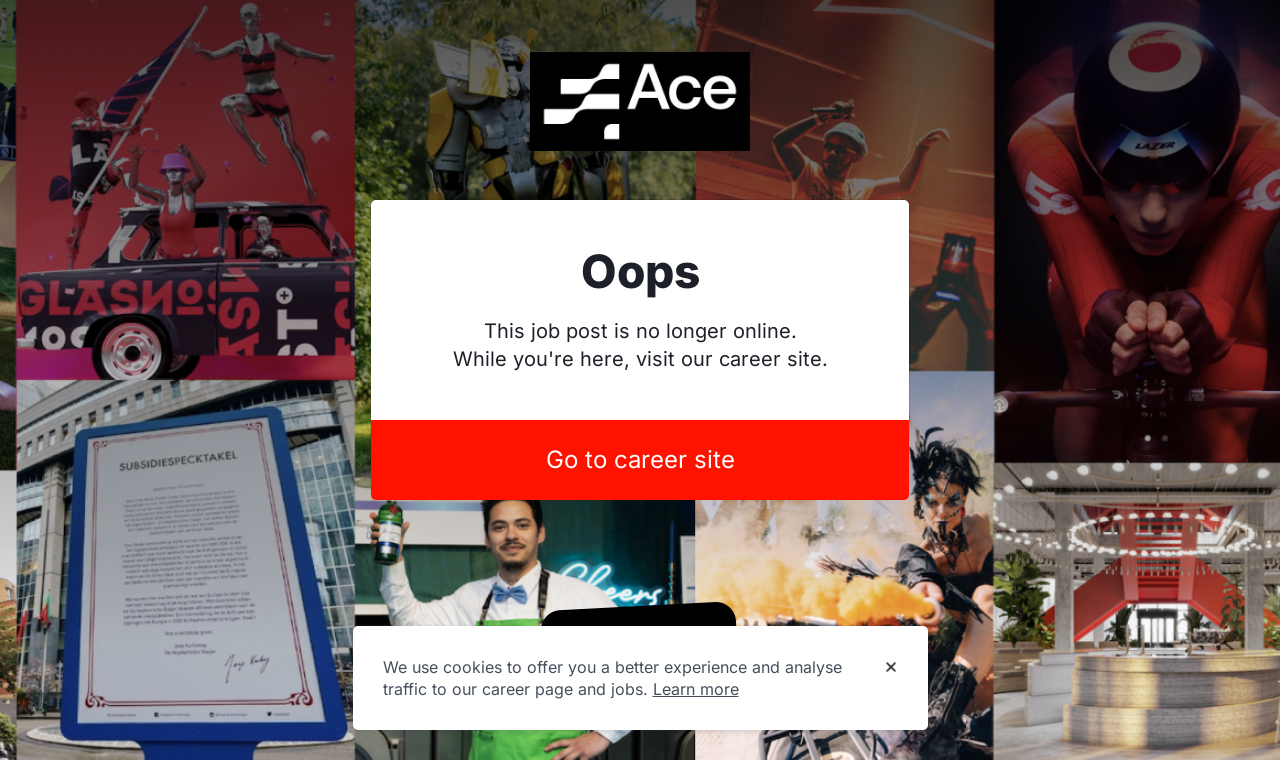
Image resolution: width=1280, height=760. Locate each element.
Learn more (696, 689)
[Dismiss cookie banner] (891, 668)
